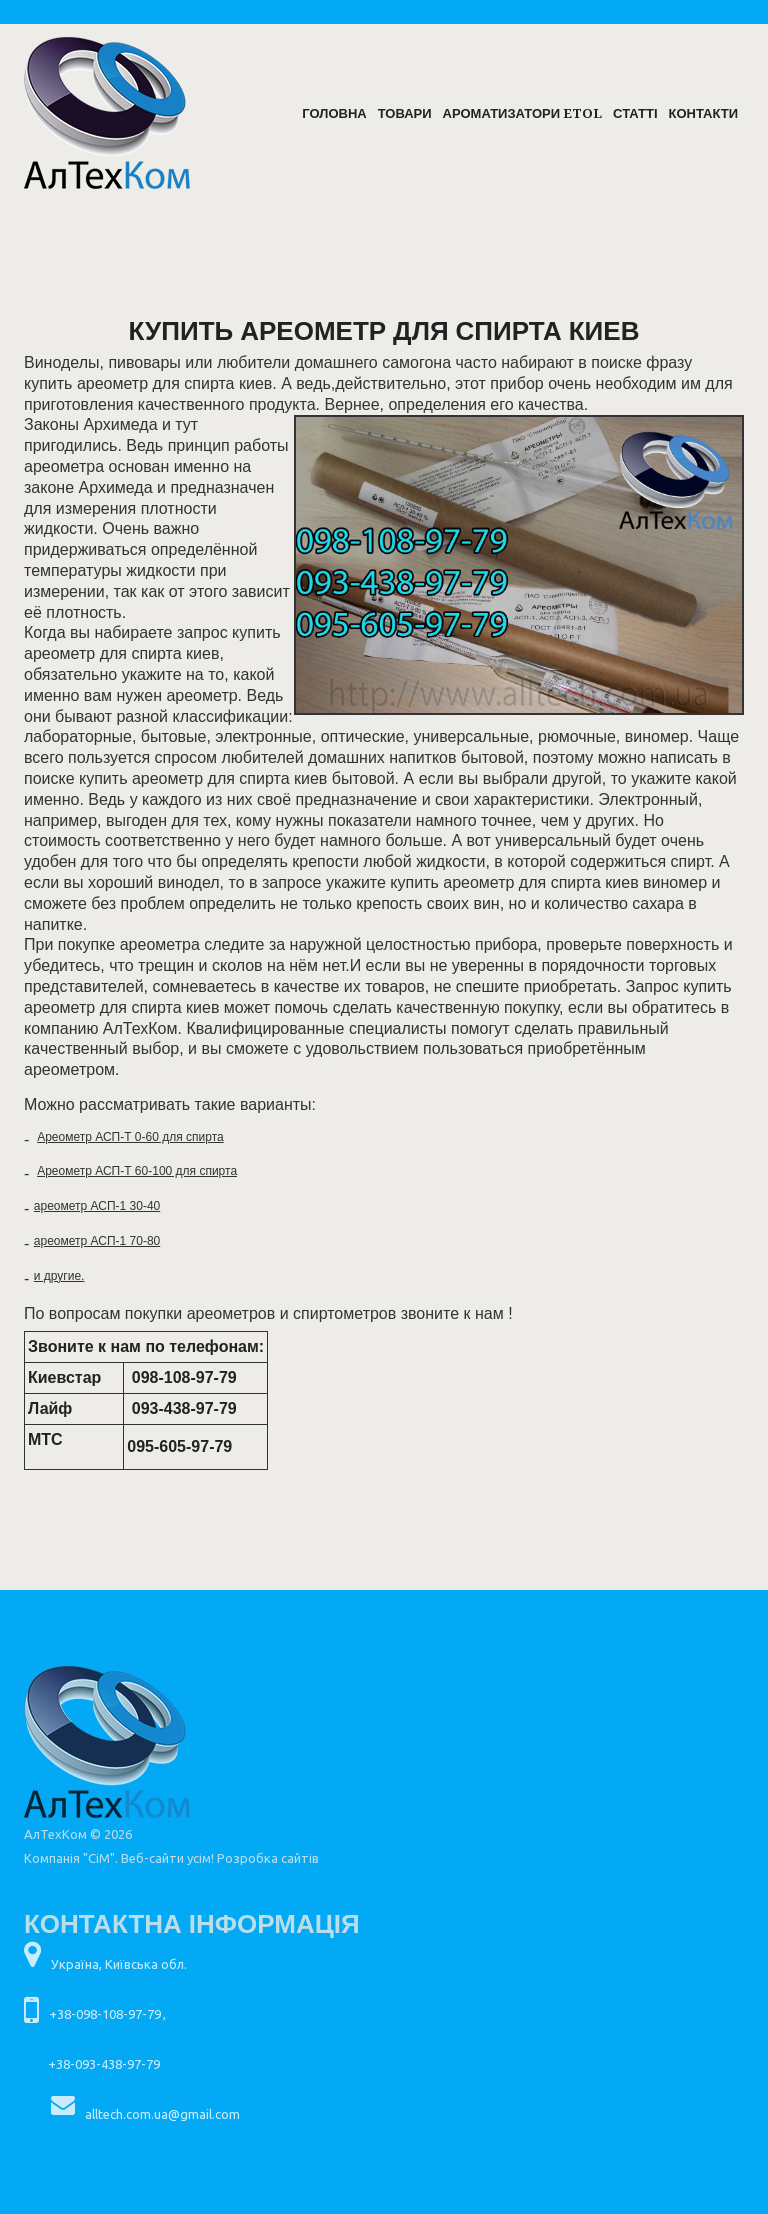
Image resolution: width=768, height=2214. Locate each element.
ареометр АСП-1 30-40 (97, 1206)
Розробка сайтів (268, 1858)
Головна (334, 113)
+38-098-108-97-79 (105, 2014)
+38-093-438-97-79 (104, 2064)
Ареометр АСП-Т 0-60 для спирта (130, 1137)
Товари (405, 113)
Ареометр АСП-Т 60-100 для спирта (137, 1171)
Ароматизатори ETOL (522, 113)
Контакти (704, 113)
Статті (635, 113)
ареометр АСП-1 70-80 (97, 1241)
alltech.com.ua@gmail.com (162, 2114)
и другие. (59, 1276)
